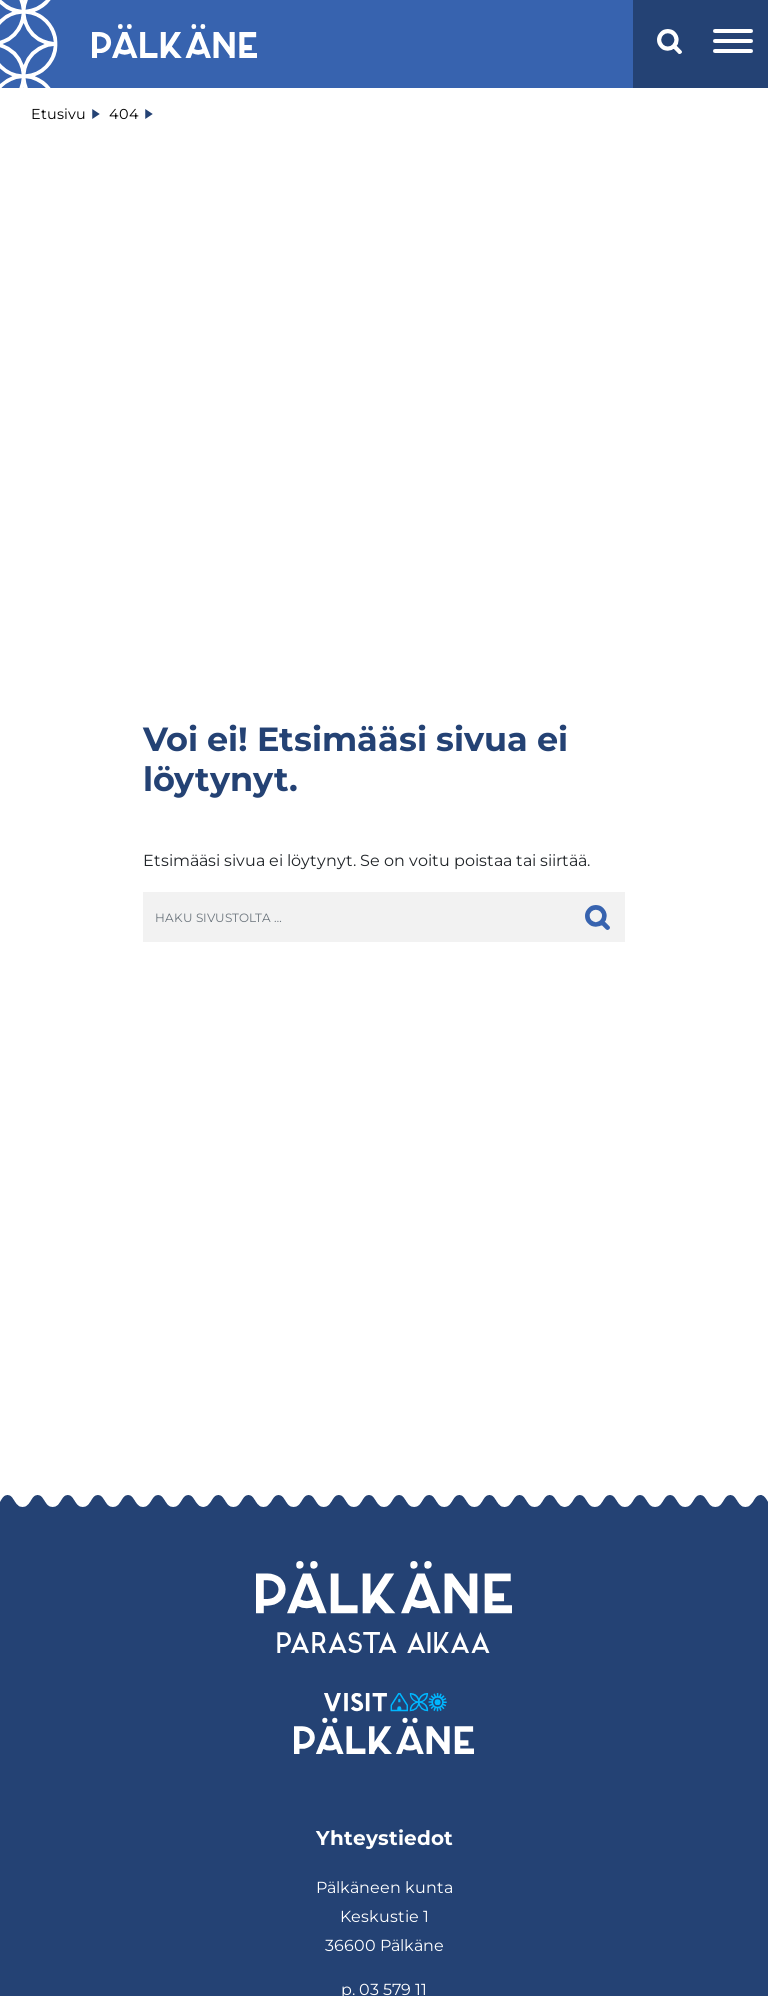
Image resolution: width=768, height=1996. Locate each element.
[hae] (597, 917)
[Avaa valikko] (733, 44)
